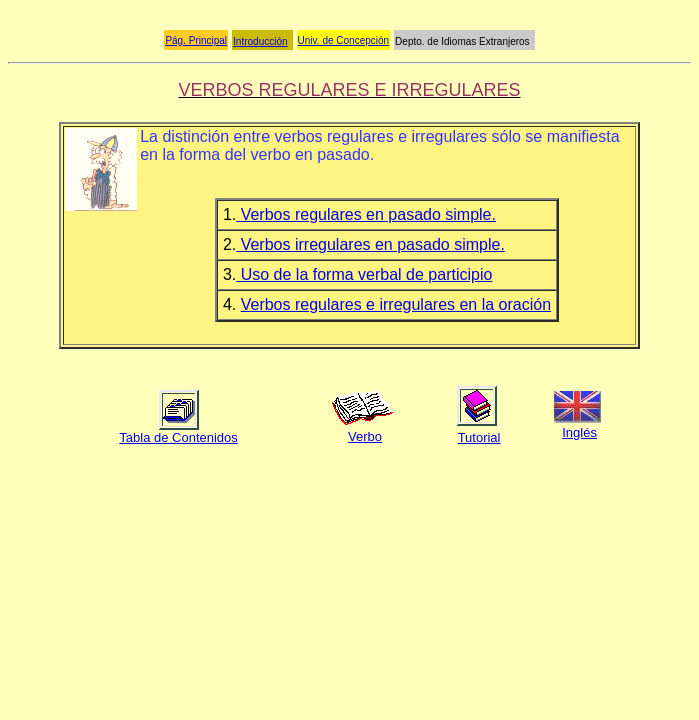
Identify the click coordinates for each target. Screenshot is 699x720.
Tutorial (479, 437)
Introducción (260, 41)
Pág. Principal (196, 40)
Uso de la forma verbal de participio (364, 274)
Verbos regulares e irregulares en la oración (396, 304)
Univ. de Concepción (344, 40)
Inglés (579, 432)
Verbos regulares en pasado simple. (366, 214)
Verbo (365, 436)
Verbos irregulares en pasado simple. (370, 244)
